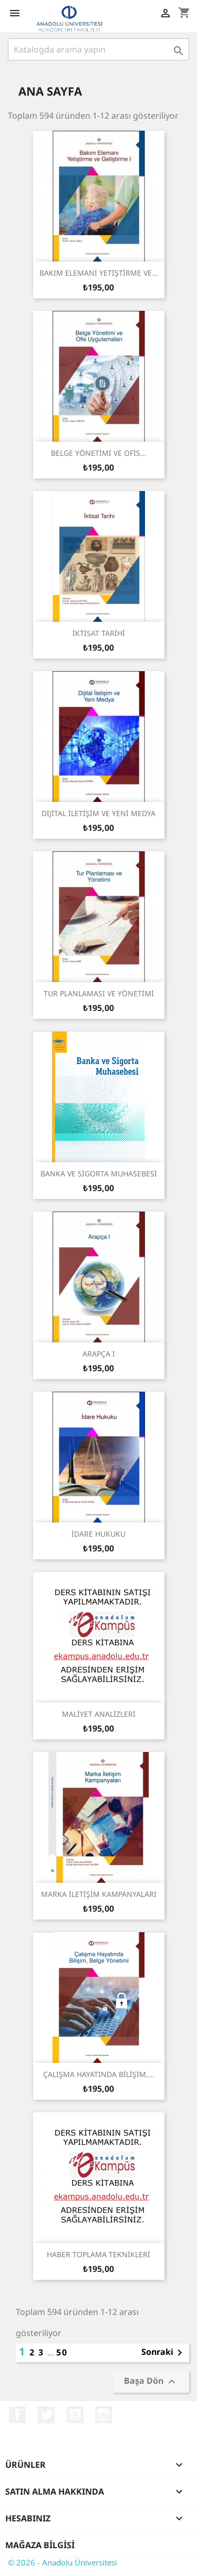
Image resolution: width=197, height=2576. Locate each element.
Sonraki (163, 2352)
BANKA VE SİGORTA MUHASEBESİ (98, 1174)
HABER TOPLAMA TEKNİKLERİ (98, 2254)
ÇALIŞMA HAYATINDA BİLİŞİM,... (98, 2074)
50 (62, 2352)
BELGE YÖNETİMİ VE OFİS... (99, 453)
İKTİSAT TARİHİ (98, 633)
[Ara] (98, 49)
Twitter (46, 2414)
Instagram (103, 2414)
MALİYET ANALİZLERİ (99, 1714)
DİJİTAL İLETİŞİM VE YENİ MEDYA (98, 813)
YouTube (75, 2414)
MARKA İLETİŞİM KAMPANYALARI (99, 1894)
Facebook (17, 2414)
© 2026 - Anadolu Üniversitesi (62, 2562)
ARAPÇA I (98, 1354)
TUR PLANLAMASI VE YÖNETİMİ (99, 993)
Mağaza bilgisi (40, 2545)
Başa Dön (151, 2382)
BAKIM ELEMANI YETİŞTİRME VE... (98, 273)
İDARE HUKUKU (98, 1534)
